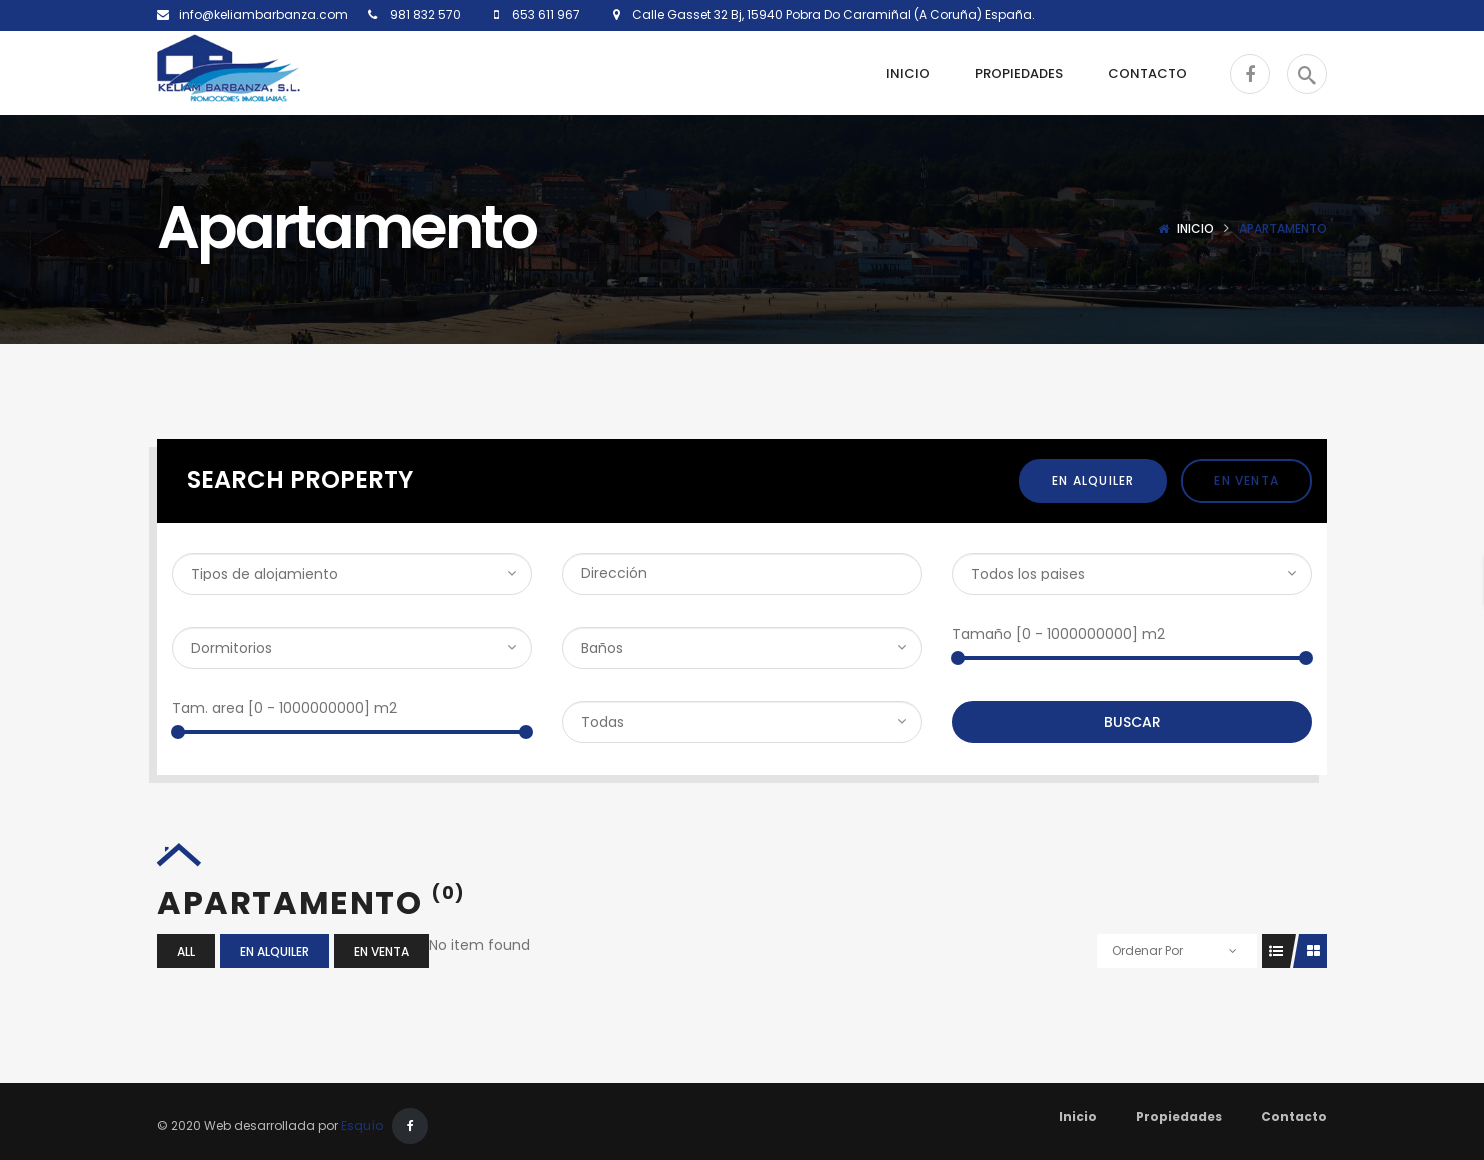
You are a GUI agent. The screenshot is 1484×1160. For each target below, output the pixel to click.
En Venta (1246, 480)
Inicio (1195, 228)
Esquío (362, 1125)
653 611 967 (544, 14)
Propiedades (1179, 1116)
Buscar (1132, 722)
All (186, 951)
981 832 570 (424, 14)
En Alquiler (1093, 480)
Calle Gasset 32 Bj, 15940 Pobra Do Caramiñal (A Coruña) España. (827, 14)
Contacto (1294, 1116)
